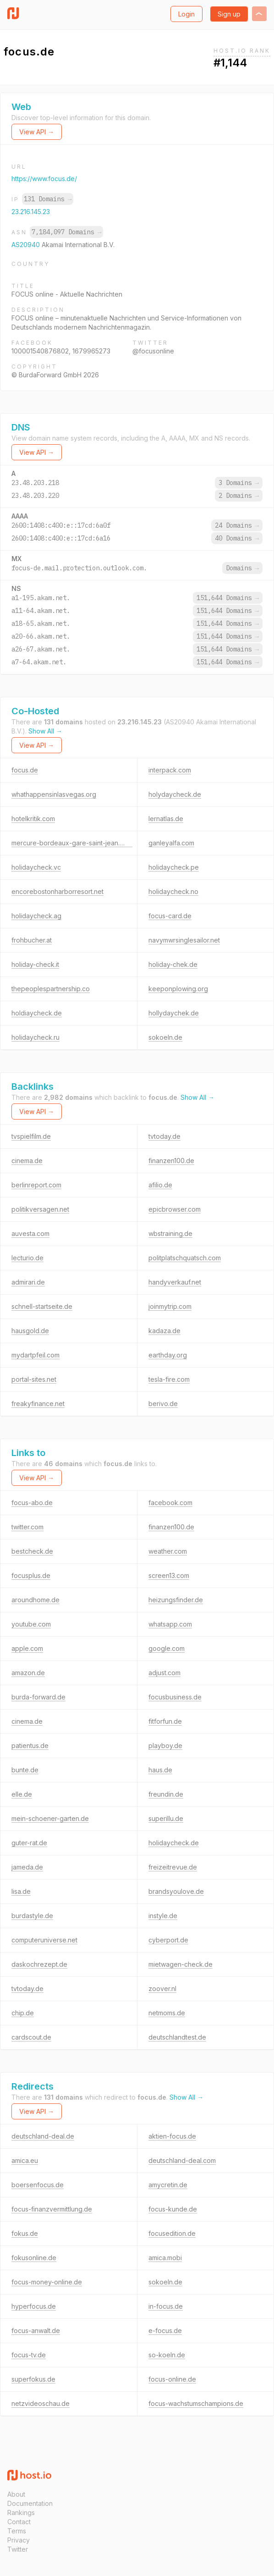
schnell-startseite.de (41, 1306)
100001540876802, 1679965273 (60, 351)
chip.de (22, 2013)
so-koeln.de (166, 2355)
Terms (16, 2531)
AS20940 (26, 244)
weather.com (167, 1551)
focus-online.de (172, 2379)
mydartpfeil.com (35, 1355)
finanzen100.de (171, 1160)
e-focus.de (165, 2330)
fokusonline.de (33, 2258)
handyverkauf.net (174, 1282)
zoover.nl (162, 1988)
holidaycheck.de (173, 1843)
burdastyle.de (32, 1916)
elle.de (21, 1794)
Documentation (30, 2503)
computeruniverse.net (44, 1940)
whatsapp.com (170, 1624)
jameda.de (27, 1867)
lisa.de (21, 1891)
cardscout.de (31, 2037)
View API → (36, 132)
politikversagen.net (40, 1209)
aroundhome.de (35, 1600)
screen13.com (168, 1575)
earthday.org (167, 1355)
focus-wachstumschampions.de (195, 2403)
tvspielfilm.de (31, 1136)
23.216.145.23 (30, 211)
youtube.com (31, 1624)
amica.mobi (165, 2258)
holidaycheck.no (173, 891)
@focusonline (153, 351)
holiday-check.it (35, 964)
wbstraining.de (170, 1233)
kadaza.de (164, 1331)
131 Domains (47, 199)
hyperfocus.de (33, 2306)
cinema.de (27, 1160)
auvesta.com (30, 1233)
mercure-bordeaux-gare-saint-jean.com (71, 843)
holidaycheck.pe (173, 867)
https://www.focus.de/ (44, 178)
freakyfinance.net (38, 1403)
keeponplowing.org (178, 989)
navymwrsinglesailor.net (184, 940)
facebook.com (170, 1502)
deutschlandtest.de (177, 2037)
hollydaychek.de (173, 1013)
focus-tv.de (28, 2355)
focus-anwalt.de (35, 2330)
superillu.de (165, 1818)
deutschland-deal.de (42, 2136)
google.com (166, 1648)
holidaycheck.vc (36, 867)
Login (186, 14)
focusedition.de (172, 2233)
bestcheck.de (32, 1551)
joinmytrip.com (170, 1306)
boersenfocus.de (37, 2185)
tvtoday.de (164, 1136)
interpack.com (169, 770)
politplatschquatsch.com (184, 1258)
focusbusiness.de (175, 1697)
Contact (19, 2522)
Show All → (45, 731)
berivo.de (163, 1403)
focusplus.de (30, 1575)
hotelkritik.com (33, 818)
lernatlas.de (165, 818)
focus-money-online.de (46, 2282)
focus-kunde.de (172, 2209)
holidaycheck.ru (35, 1037)
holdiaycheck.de (36, 1013)
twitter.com (27, 1527)
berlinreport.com (36, 1185)
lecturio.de (27, 1258)
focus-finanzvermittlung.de (51, 2209)
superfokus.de (33, 2379)
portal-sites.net (33, 1379)
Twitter (17, 2549)
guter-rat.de (29, 1843)
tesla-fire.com (169, 1379)
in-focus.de (165, 2306)
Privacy (18, 2540)
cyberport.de (168, 1940)
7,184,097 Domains (66, 232)
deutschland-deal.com (182, 2160)
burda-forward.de (38, 1697)
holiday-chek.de (172, 964)
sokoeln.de (165, 1037)
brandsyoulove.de (176, 1891)
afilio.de (160, 1185)
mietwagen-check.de (180, 1964)
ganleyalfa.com (171, 843)
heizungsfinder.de (175, 1600)
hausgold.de (30, 1331)
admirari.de (28, 1282)
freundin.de (165, 1794)
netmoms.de (166, 2013)
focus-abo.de (32, 1502)
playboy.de (165, 1745)
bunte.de (24, 1770)
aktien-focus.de (172, 2136)
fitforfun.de (165, 1721)
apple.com (27, 1648)
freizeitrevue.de (172, 1867)
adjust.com (164, 1673)
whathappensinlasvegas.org (53, 794)
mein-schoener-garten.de (50, 1818)
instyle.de (162, 1916)
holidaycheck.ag (36, 916)
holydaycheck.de (174, 794)
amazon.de (28, 1673)
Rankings (21, 2512)
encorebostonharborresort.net (57, 891)
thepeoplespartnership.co (50, 989)
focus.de (24, 770)
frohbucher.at (31, 940)
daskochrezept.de (39, 1964)
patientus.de (30, 1745)
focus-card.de (170, 916)
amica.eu (24, 2160)
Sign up (229, 14)
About (16, 2494)
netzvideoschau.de (40, 2403)
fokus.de (24, 2233)
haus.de (160, 1770)
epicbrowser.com (174, 1209)
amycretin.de (167, 2185)
